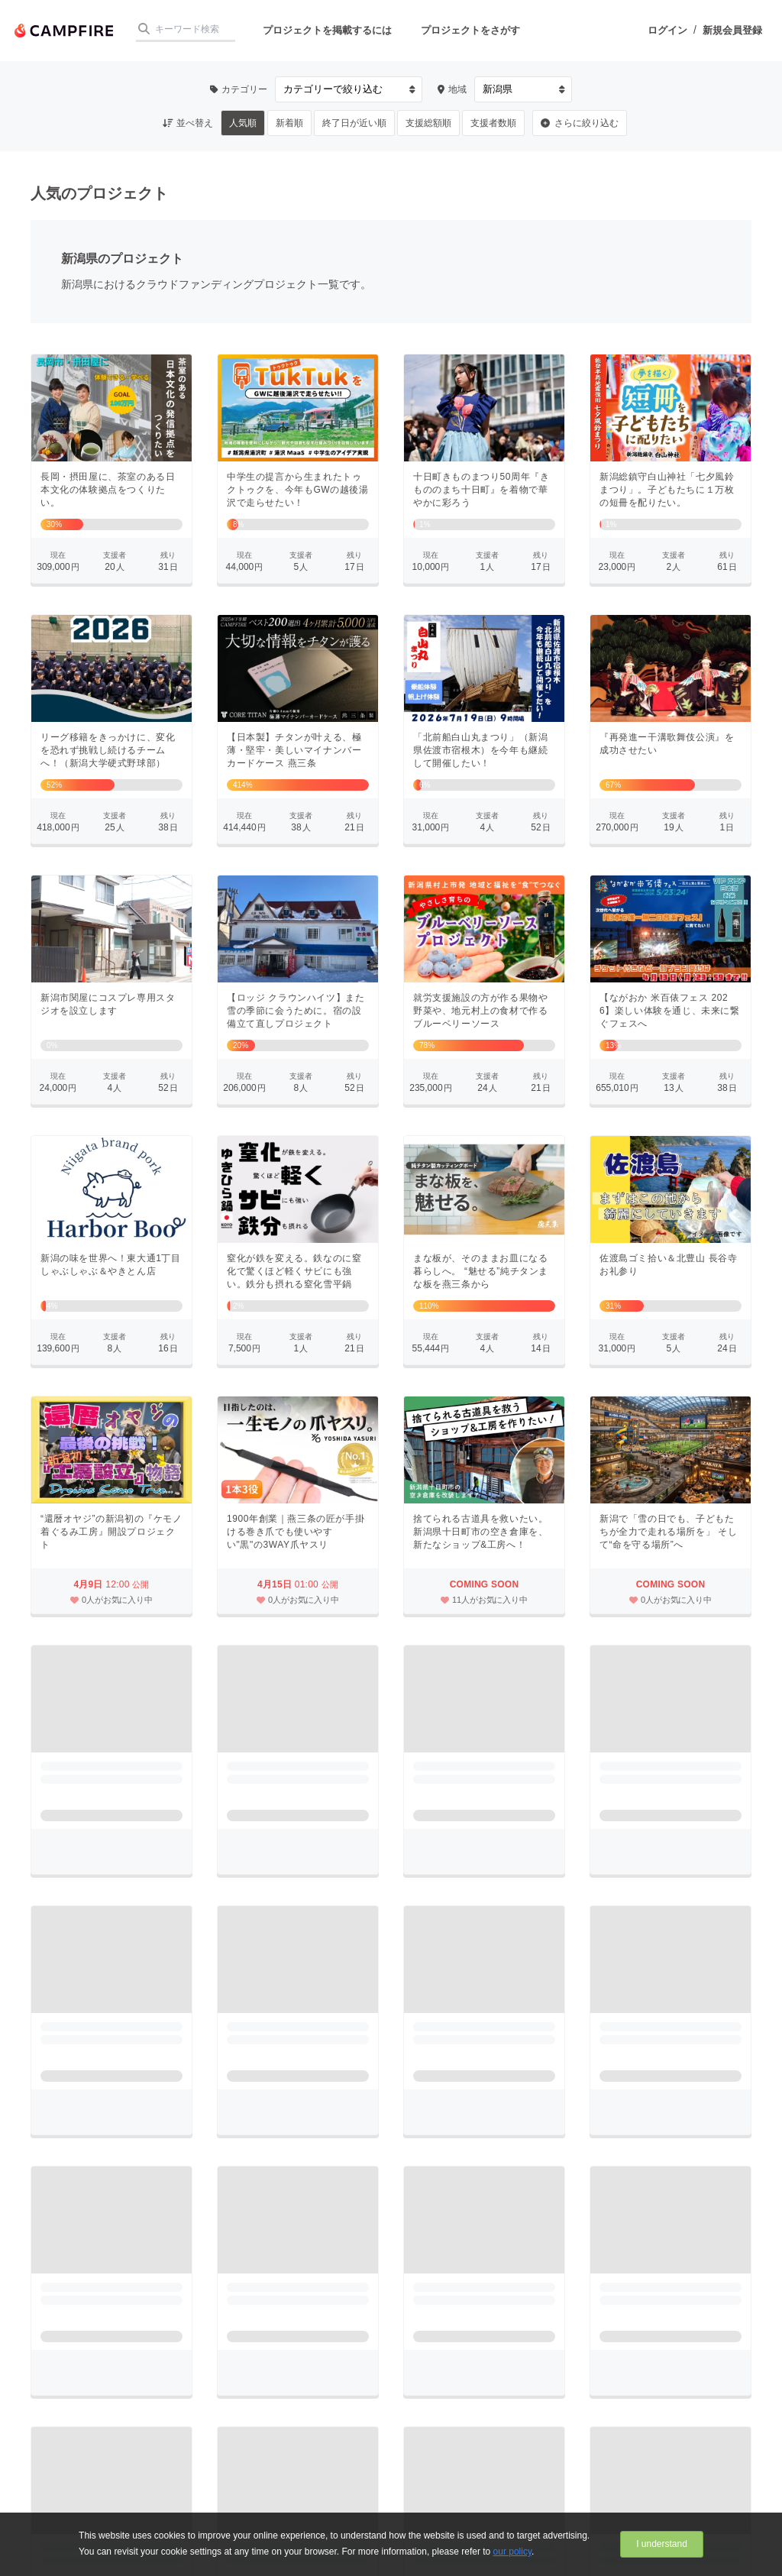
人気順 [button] (243, 123)
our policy (512, 2551)
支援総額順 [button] (428, 123)
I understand (661, 2544)
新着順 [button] (289, 123)
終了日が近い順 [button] (354, 123)
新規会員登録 (732, 30)
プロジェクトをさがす (470, 30)
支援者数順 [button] (493, 123)
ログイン (667, 30)
